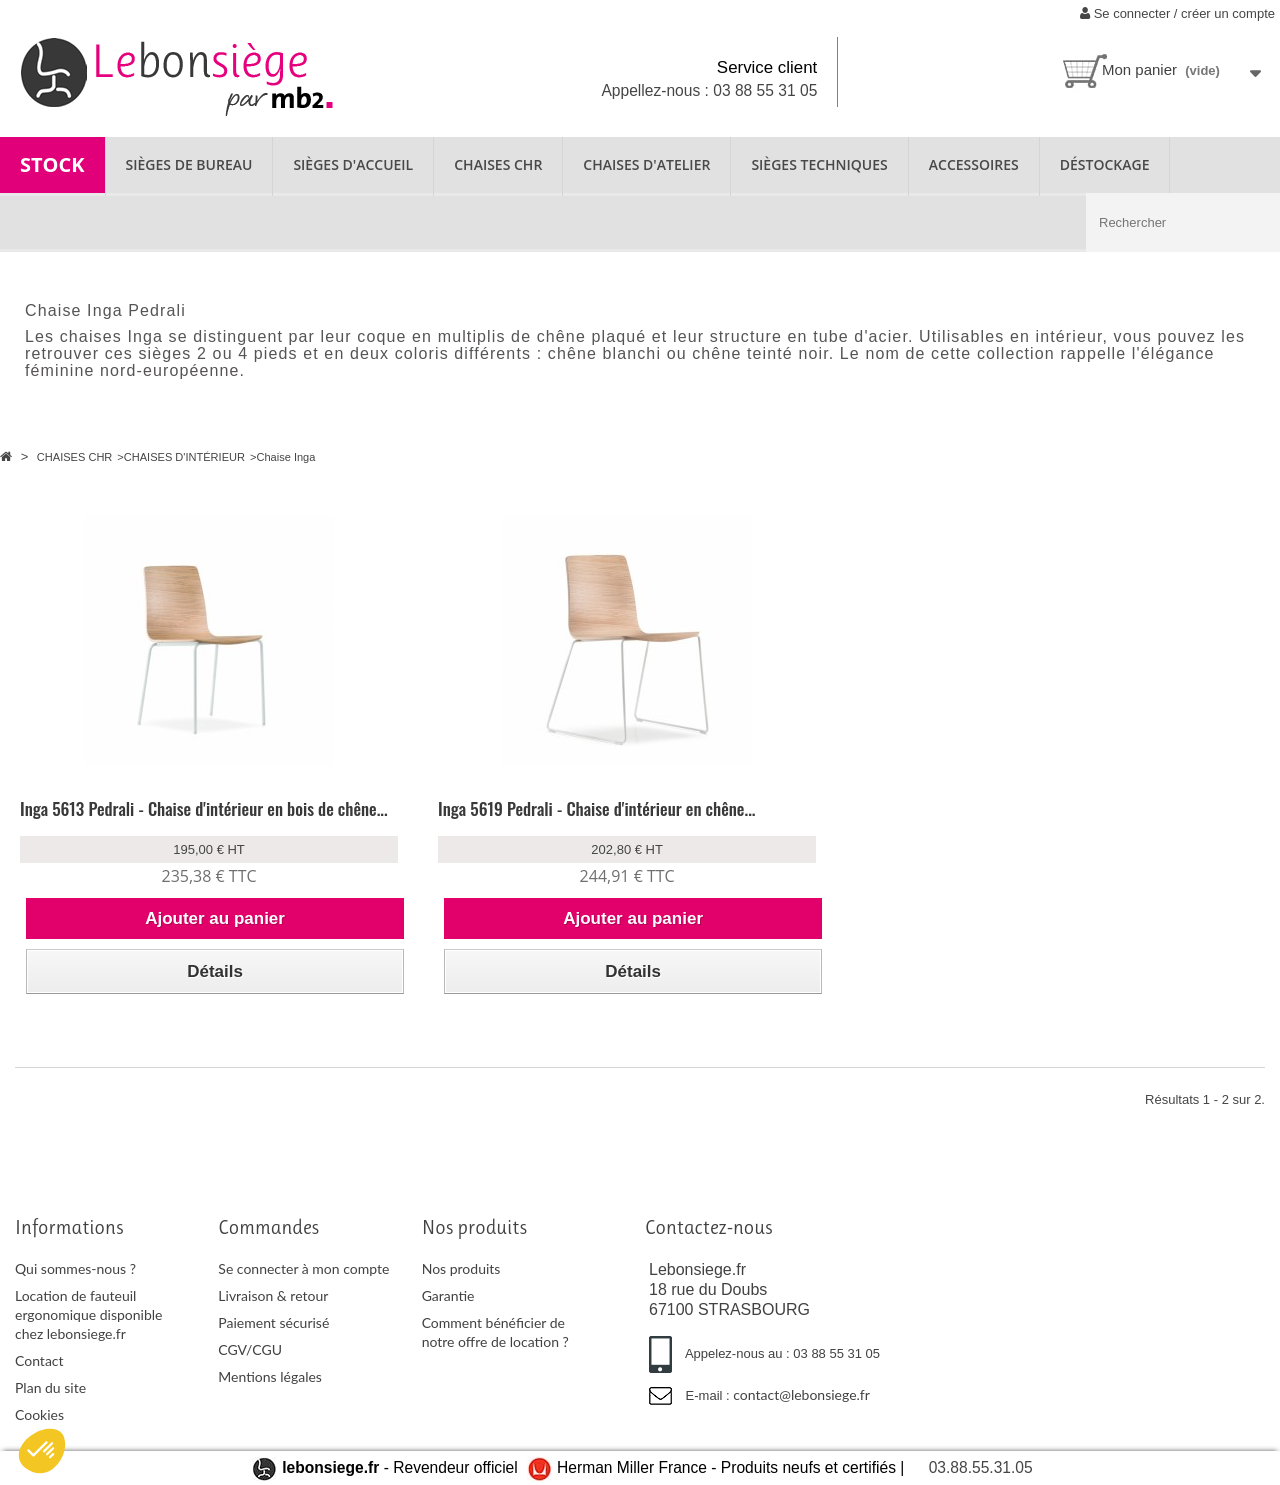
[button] (42, 1451)
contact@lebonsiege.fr (801, 1417)
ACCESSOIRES (974, 164)
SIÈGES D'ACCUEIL (353, 164)
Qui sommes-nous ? (75, 1291)
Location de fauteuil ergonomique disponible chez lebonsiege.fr (88, 1337)
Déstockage (1105, 164)
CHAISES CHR (498, 164)
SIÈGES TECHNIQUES (819, 164)
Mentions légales (270, 1399)
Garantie (448, 1318)
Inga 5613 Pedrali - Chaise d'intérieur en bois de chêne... (151, 820)
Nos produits (461, 1291)
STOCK (52, 164)
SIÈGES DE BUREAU (189, 164)
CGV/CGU (250, 1372)
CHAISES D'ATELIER (646, 164)
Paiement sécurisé (273, 1345)
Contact (39, 1383)
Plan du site (50, 1410)
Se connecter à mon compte (303, 1291)
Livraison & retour (273, 1318)
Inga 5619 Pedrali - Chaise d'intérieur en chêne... (464, 820)
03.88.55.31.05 (981, 1467)
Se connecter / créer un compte (1177, 13)
